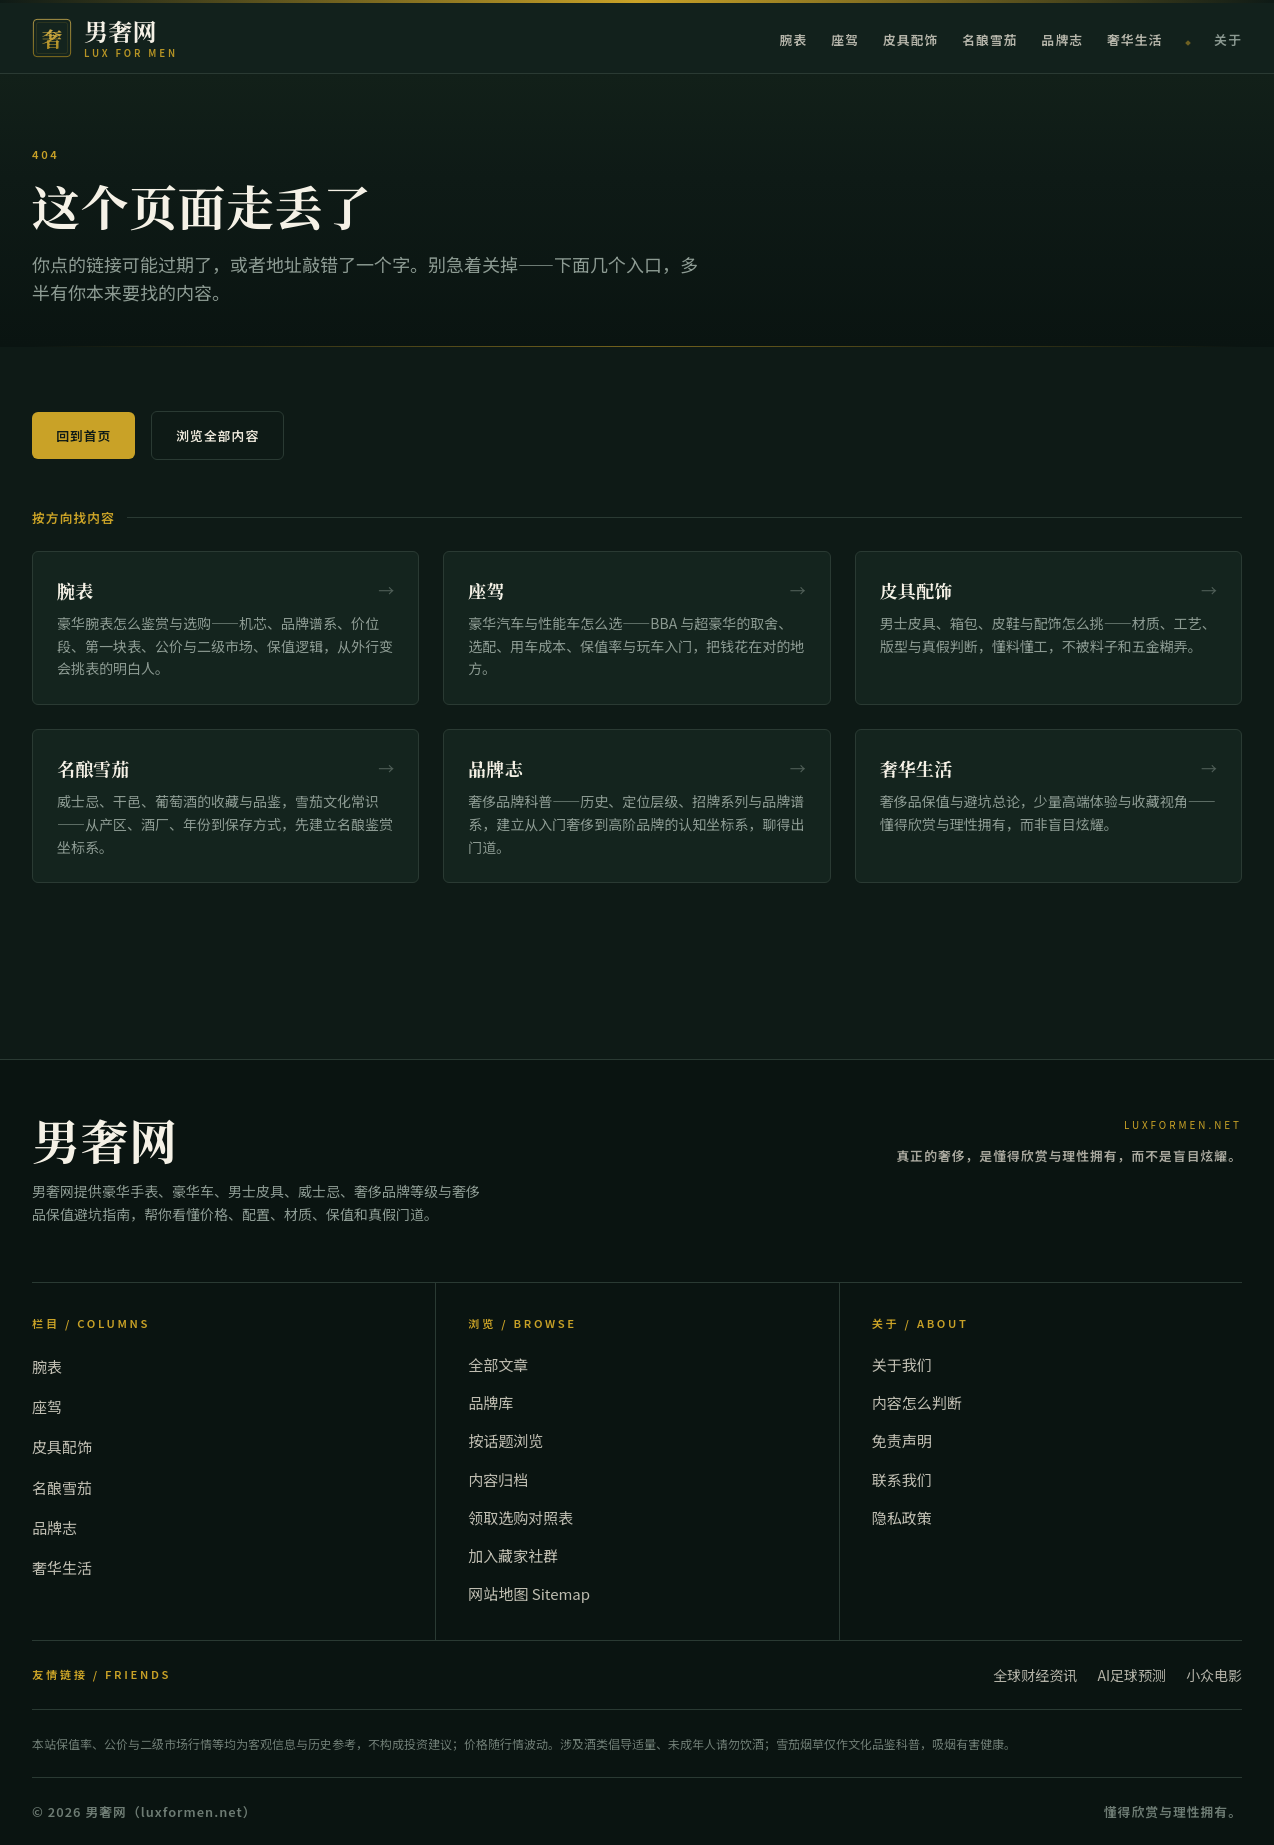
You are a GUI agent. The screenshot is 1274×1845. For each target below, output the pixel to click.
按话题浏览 (505, 1440)
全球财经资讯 (1035, 1675)
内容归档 (498, 1479)
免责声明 (902, 1440)
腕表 (794, 39)
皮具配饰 (910, 39)
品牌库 (490, 1402)
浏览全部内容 (217, 435)
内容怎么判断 (917, 1402)
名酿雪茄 (989, 39)
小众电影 (1214, 1675)
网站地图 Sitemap (529, 1593)
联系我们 (902, 1479)
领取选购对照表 (520, 1517)
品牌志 (1062, 39)
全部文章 (498, 1364)
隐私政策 (902, 1517)
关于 (1228, 39)
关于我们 (902, 1364)
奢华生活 (1134, 39)
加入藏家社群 (513, 1555)
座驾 (845, 39)
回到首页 (83, 435)
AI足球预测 (1131, 1675)
